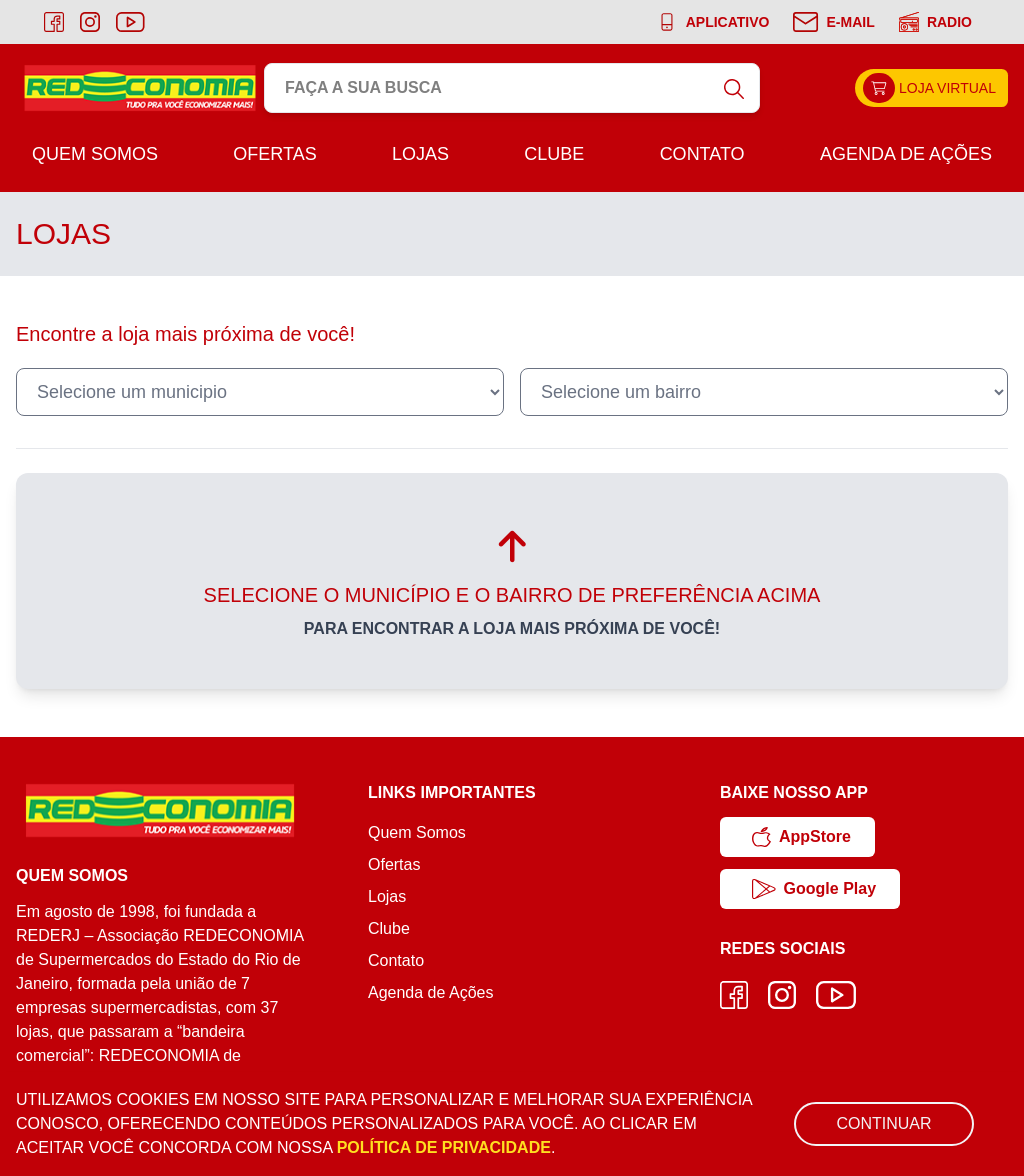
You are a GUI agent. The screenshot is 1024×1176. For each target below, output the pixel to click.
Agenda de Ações (906, 154)
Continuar (883, 1123)
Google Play (814, 889)
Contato (702, 154)
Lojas (420, 154)
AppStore (801, 837)
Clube (554, 154)
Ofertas (274, 154)
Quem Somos (95, 154)
